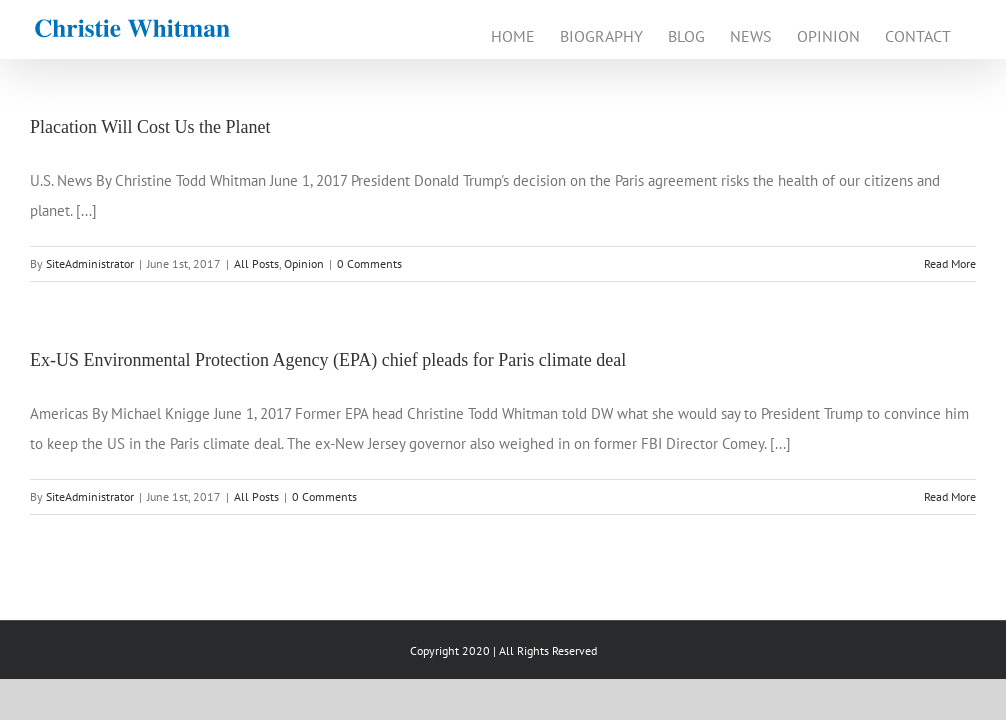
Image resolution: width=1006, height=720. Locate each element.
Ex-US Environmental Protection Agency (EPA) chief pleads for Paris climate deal (328, 360)
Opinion (304, 263)
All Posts (256, 263)
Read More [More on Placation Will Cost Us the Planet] (950, 263)
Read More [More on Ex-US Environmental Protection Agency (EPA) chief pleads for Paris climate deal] (950, 496)
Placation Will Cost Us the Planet (150, 127)
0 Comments (369, 263)
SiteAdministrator (90, 263)
